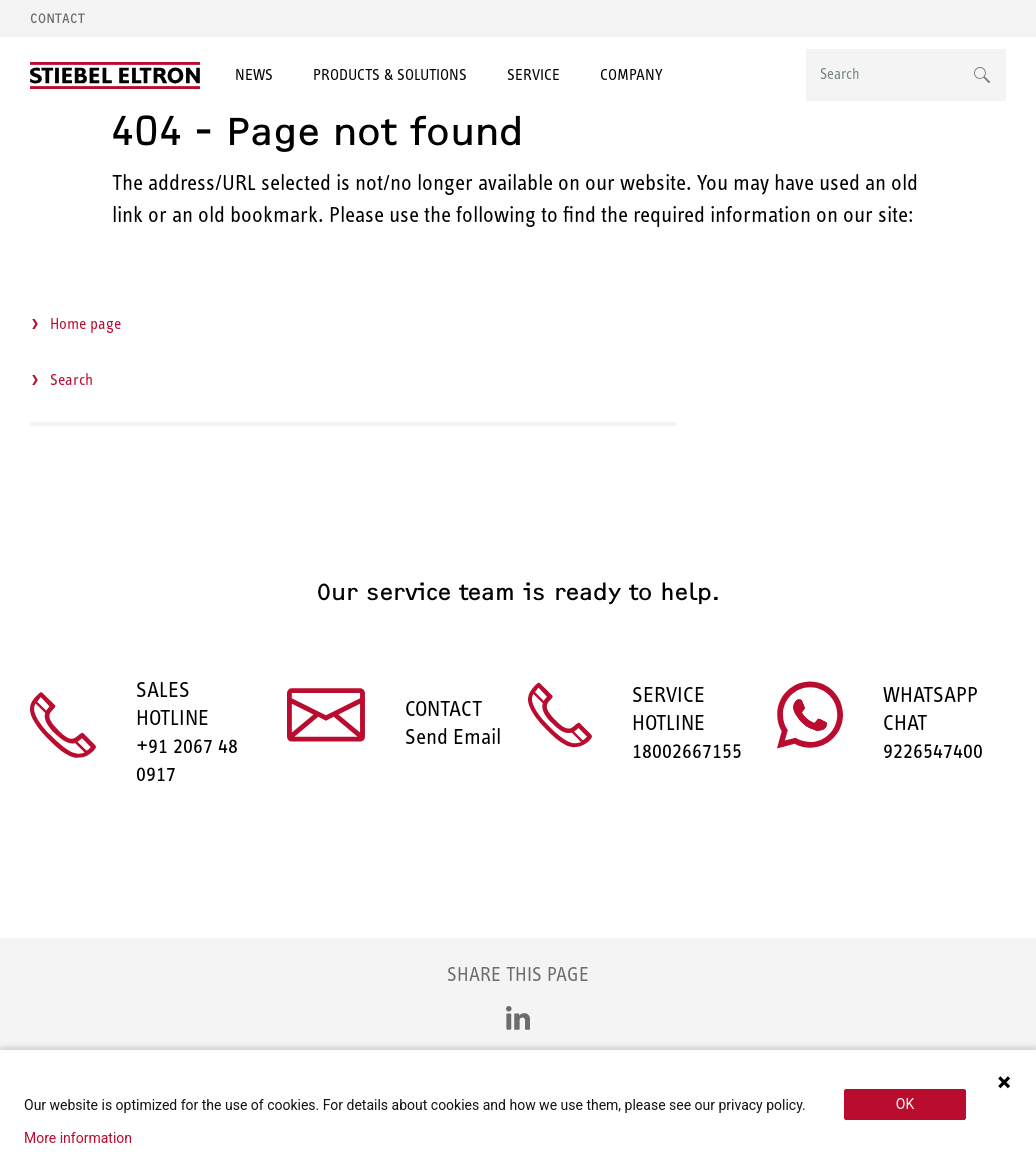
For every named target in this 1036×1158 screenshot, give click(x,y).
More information (78, 1138)
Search (71, 379)
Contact (57, 18)
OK (905, 1104)
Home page (85, 323)
